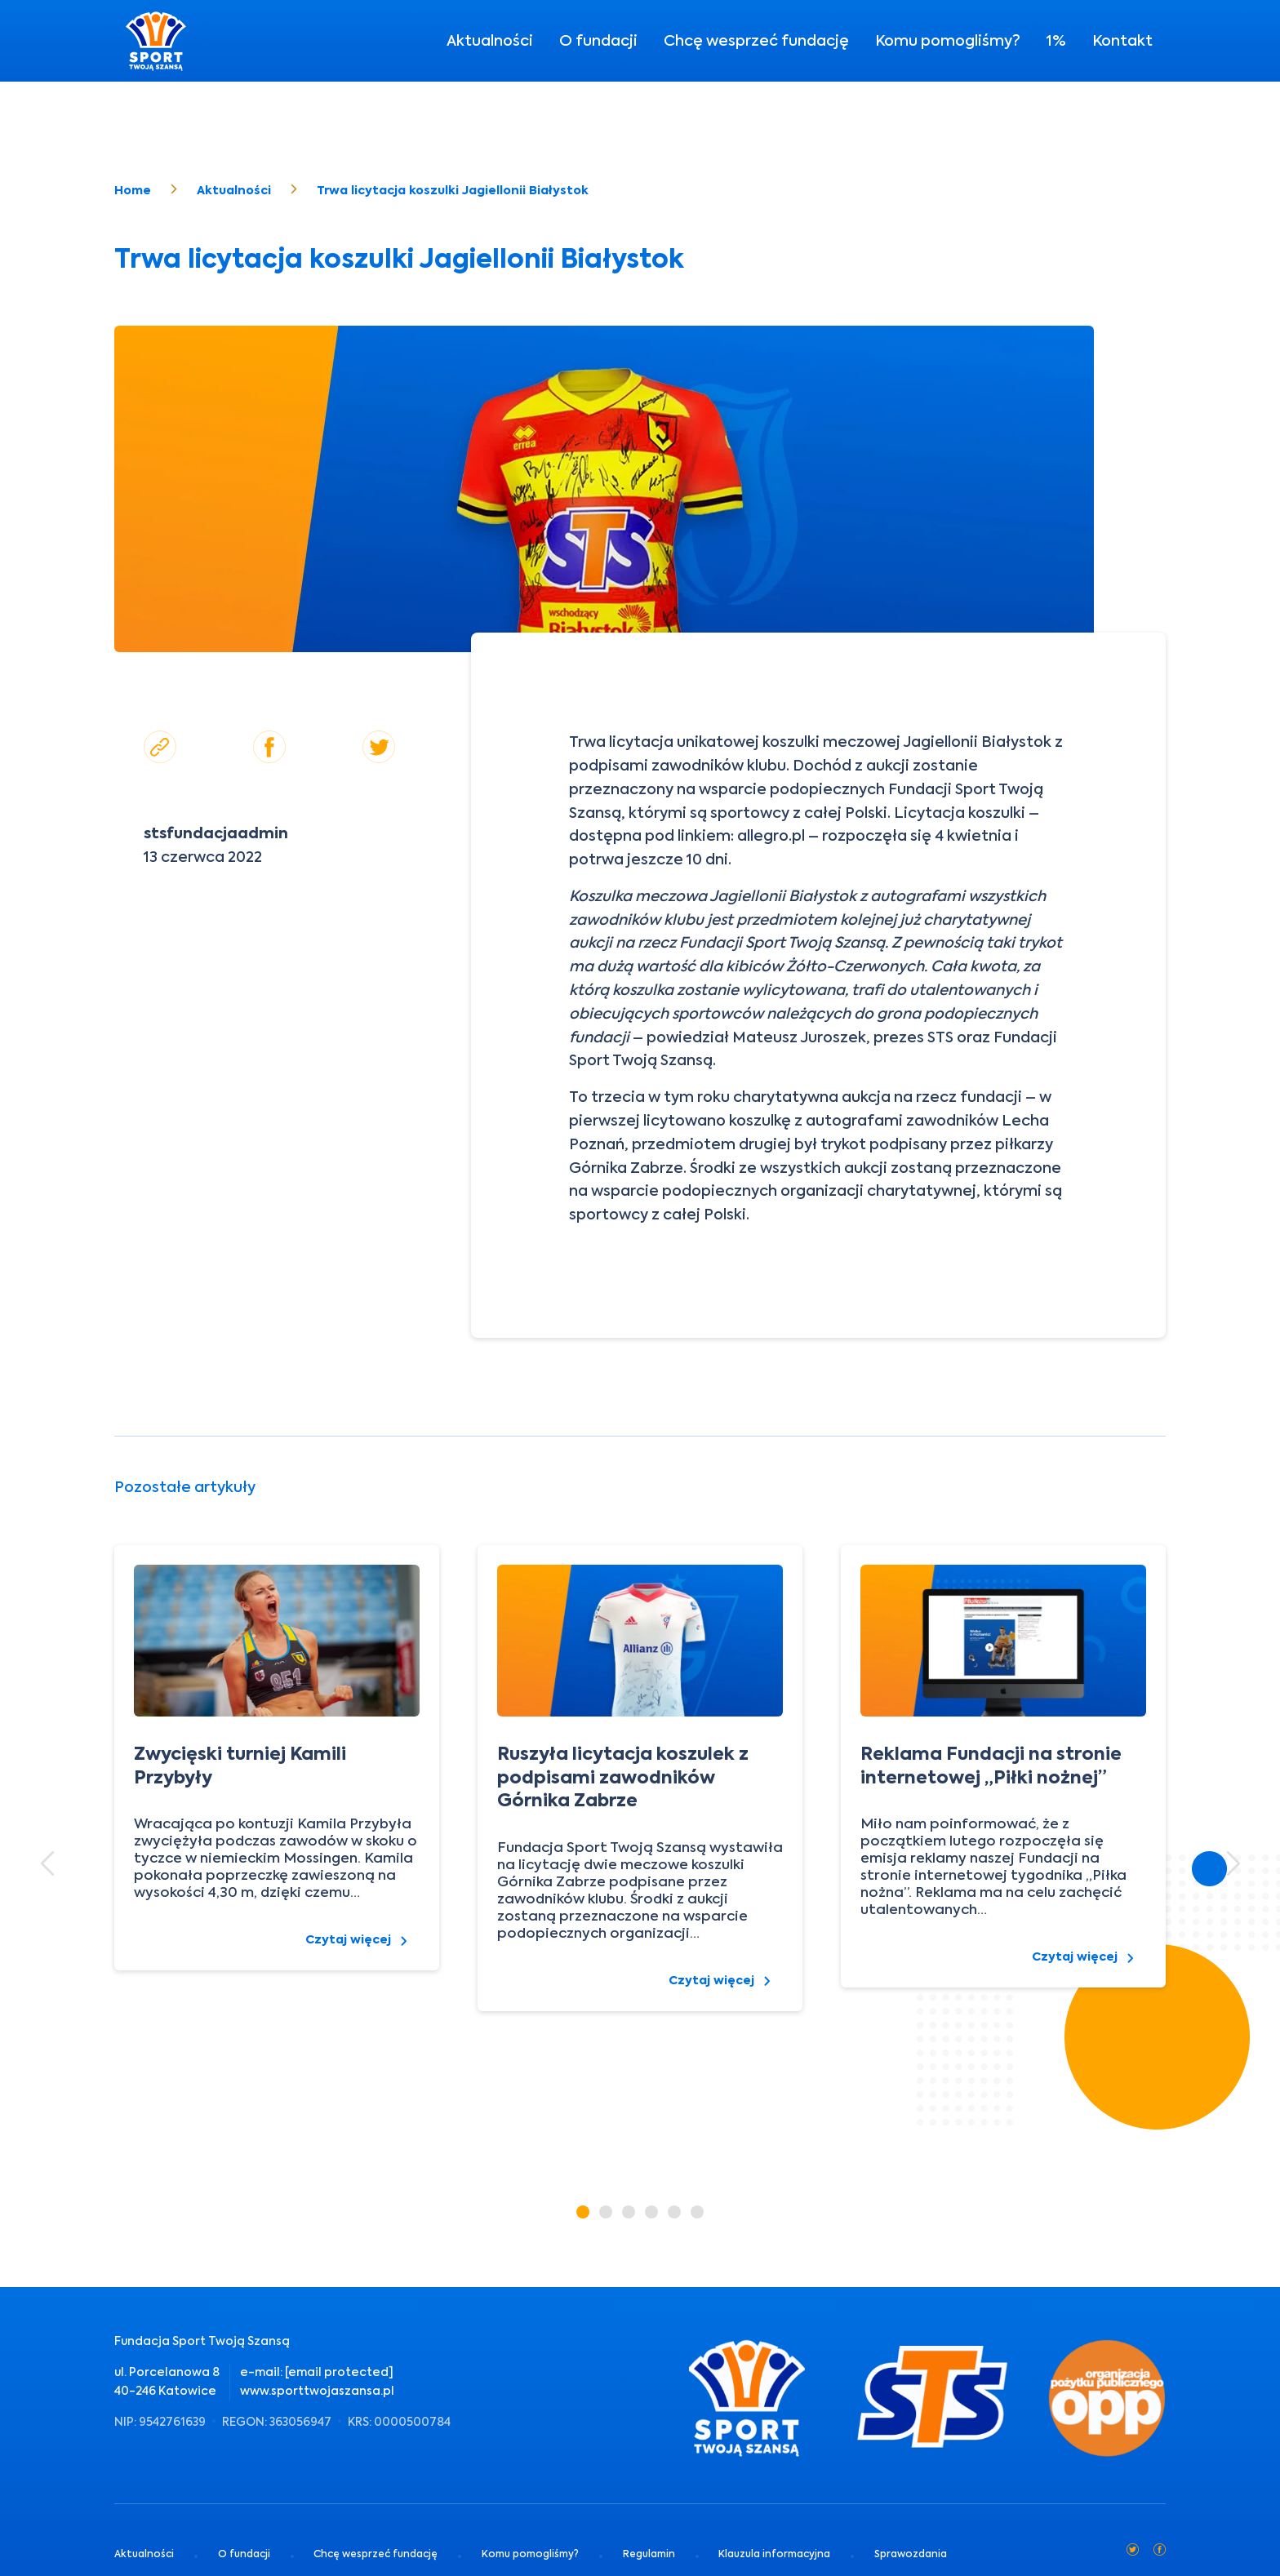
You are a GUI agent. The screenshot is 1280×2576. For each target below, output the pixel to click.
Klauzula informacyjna (774, 2553)
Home (132, 190)
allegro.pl (771, 835)
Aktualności (490, 40)
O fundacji (598, 40)
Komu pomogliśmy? (947, 40)
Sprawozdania (910, 2553)
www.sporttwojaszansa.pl (317, 2391)
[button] (47, 1863)
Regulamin (649, 2553)
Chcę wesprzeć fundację (756, 40)
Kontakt (1122, 40)
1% (1056, 40)
